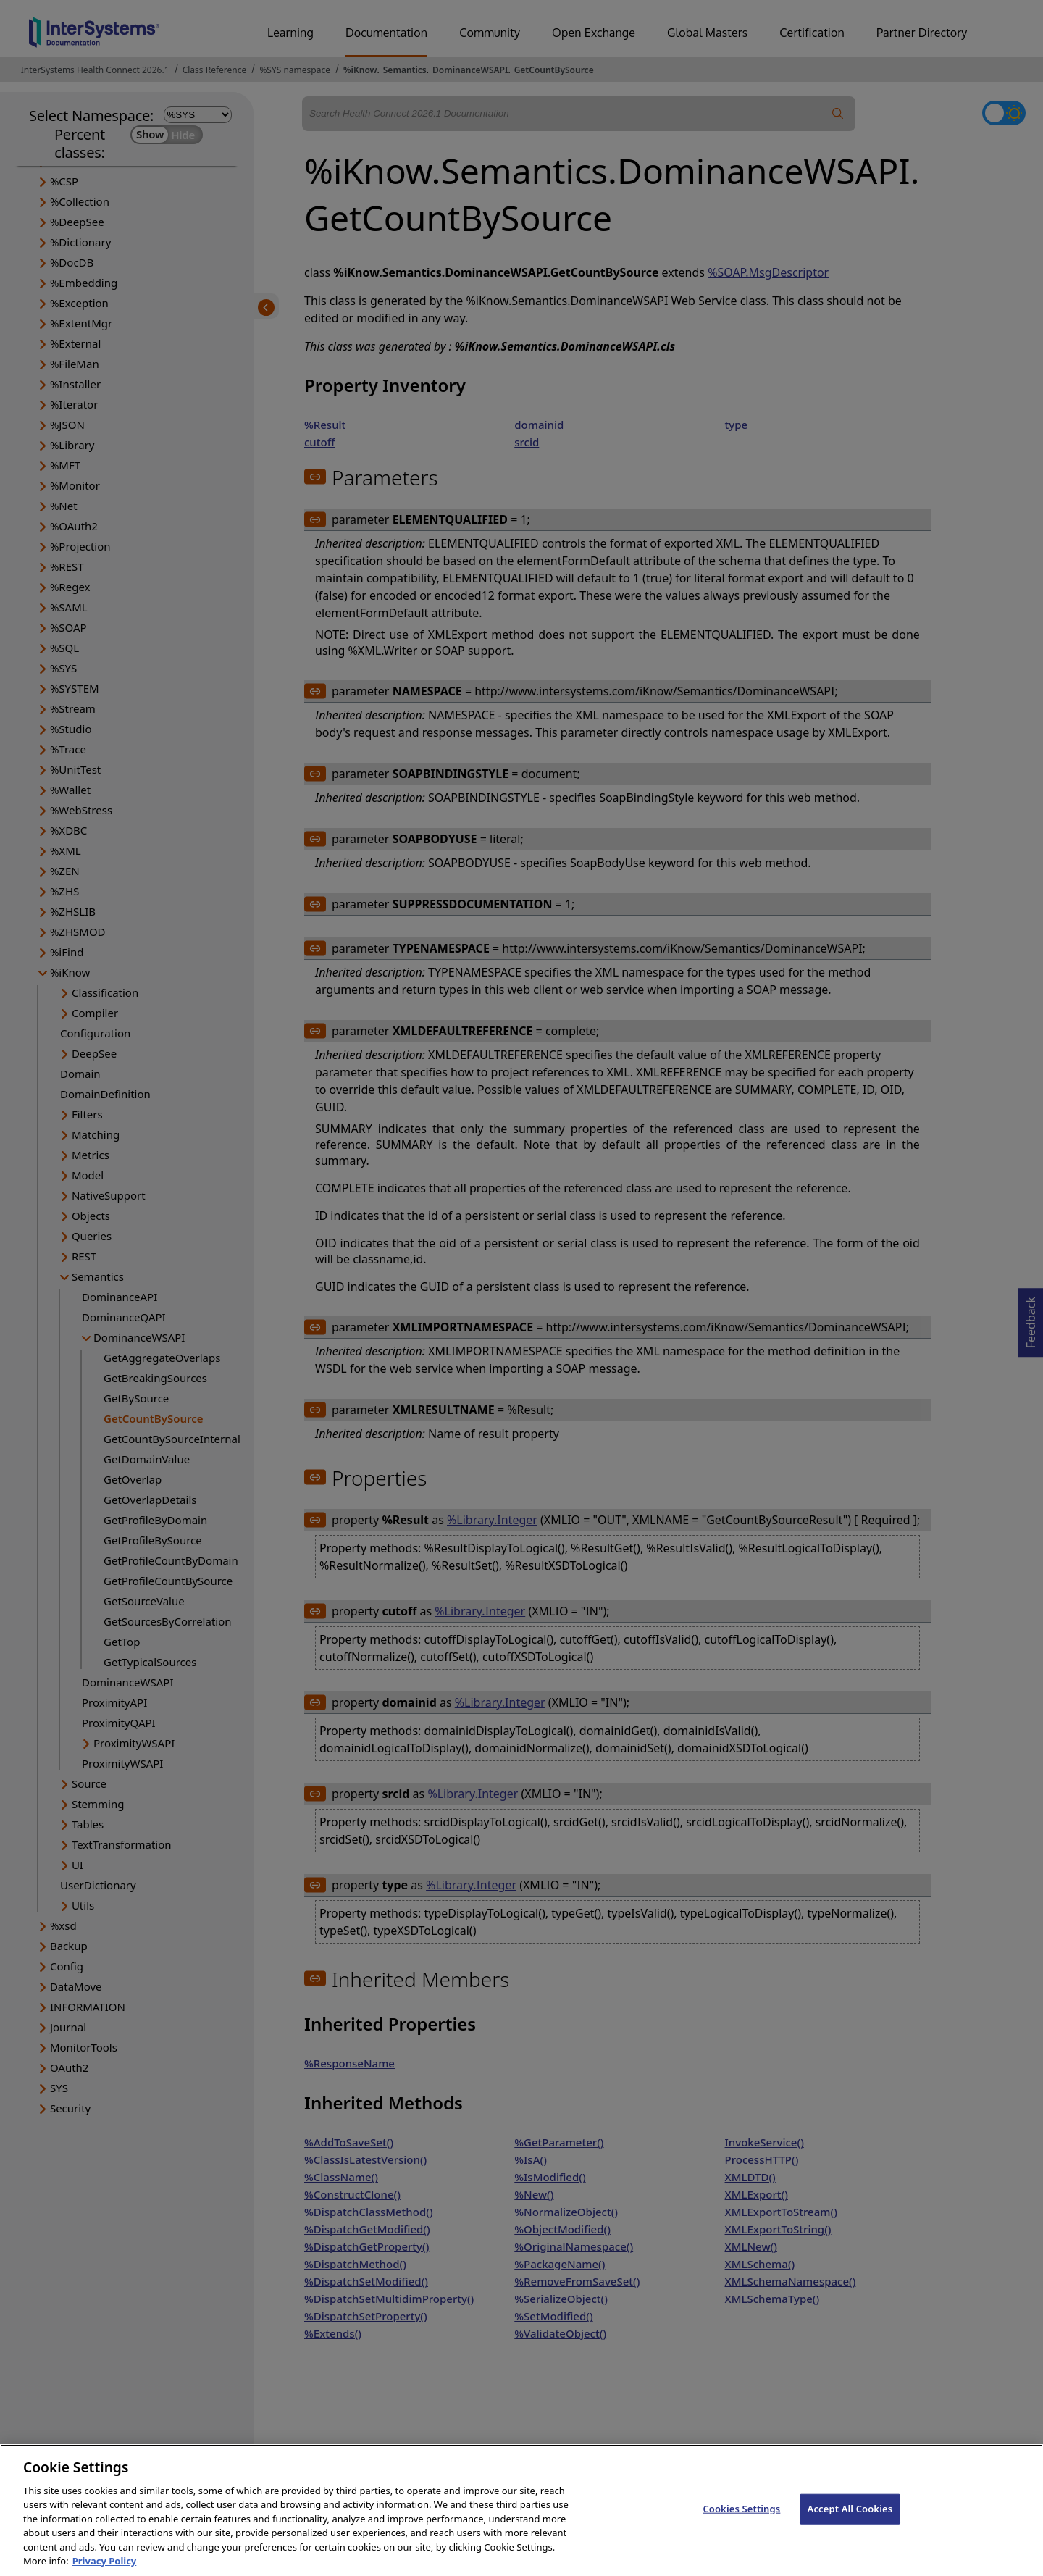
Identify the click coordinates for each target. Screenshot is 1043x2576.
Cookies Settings (741, 2528)
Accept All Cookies (850, 2528)
